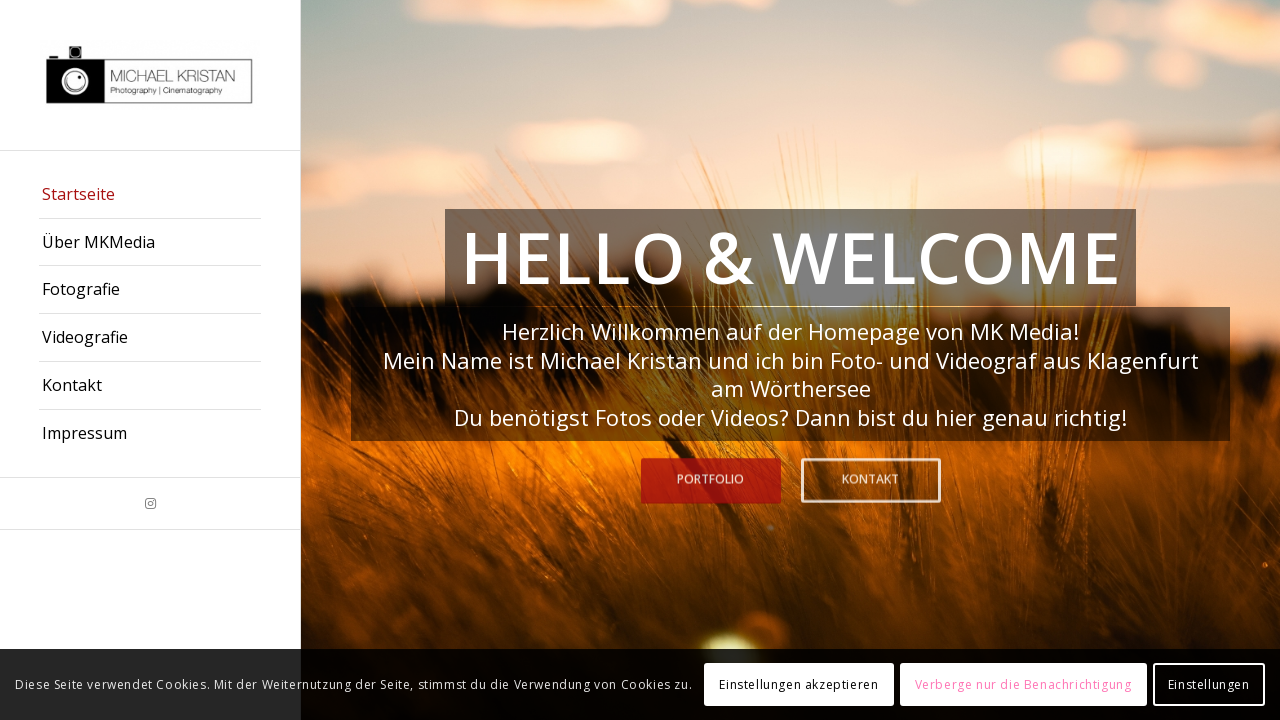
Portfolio (710, 478)
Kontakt (870, 478)
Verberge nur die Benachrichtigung (1023, 684)
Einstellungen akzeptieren (798, 684)
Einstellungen (1209, 684)
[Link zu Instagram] (150, 503)
